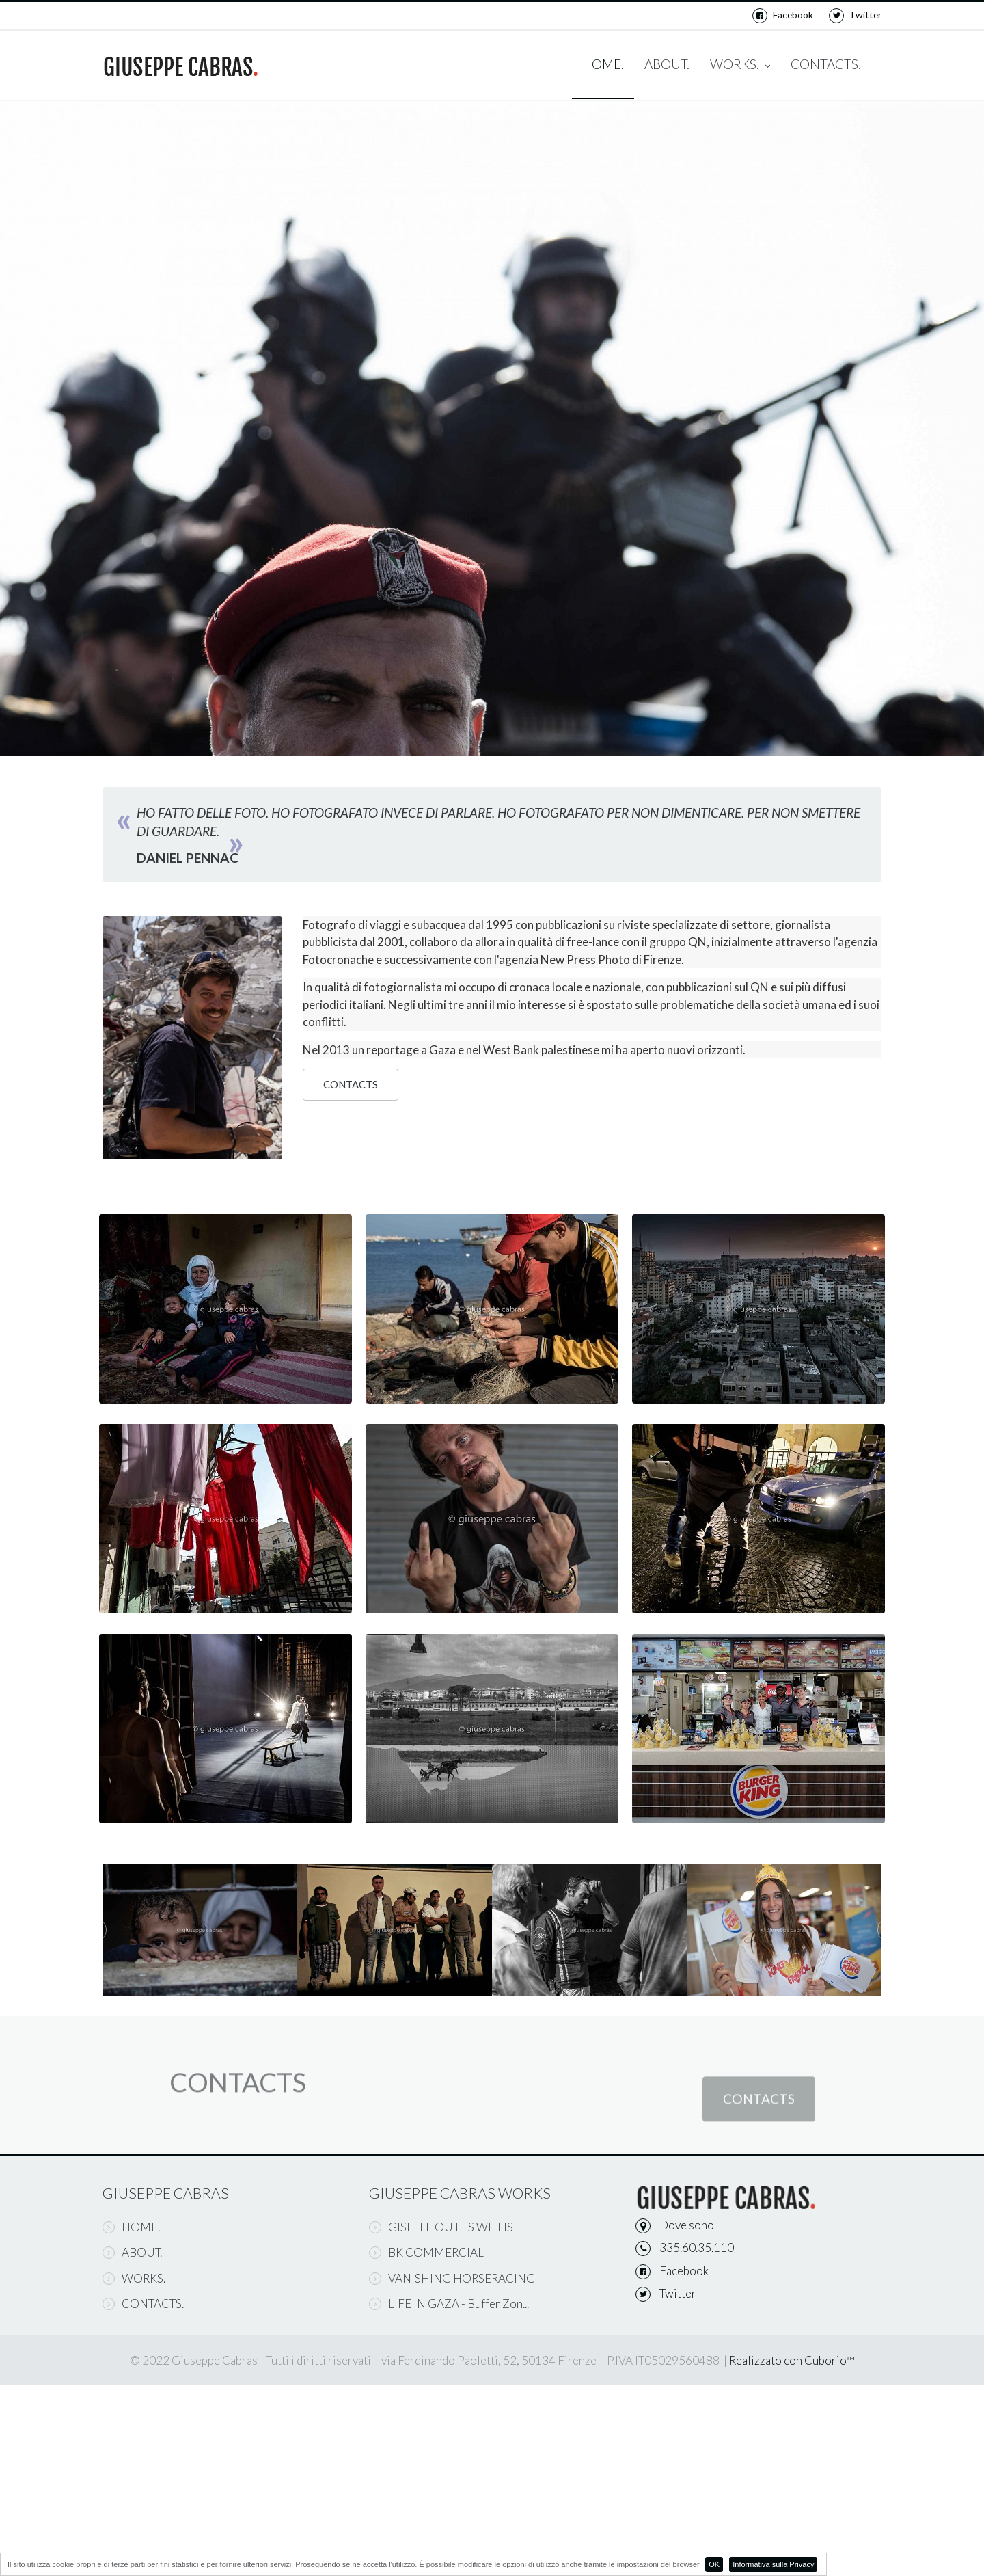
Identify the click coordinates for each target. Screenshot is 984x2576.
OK (714, 2564)
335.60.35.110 (696, 2247)
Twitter (855, 15)
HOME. (603, 64)
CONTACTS (350, 1085)
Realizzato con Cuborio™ (791, 2360)
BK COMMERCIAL (426, 2252)
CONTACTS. (826, 64)
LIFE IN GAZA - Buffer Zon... (449, 2303)
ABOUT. (666, 64)
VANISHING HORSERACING (452, 2278)
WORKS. (740, 65)
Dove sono (686, 2225)
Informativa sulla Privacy (773, 2564)
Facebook (782, 15)
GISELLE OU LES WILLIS (441, 2227)
